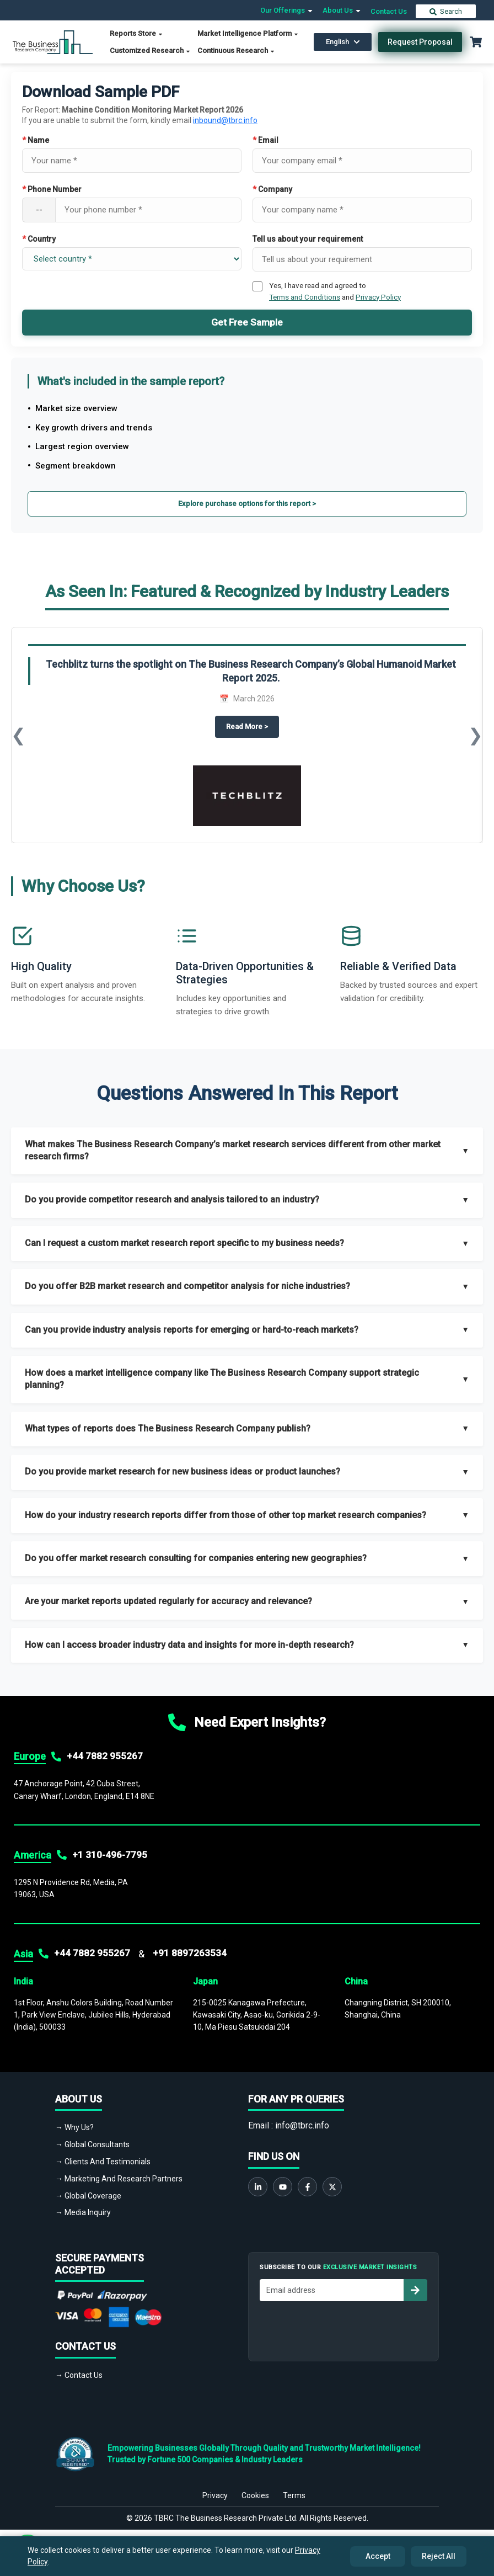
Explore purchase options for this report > (247, 503)
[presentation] (343, 2328)
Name (35, 140)
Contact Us (388, 11)
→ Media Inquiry (83, 2212)
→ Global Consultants (92, 2144)
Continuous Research (236, 50)
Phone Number (52, 189)
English (343, 42)
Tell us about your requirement (308, 239)
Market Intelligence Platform (248, 33)
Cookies (255, 2488)
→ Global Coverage (88, 2195)
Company (272, 189)
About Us (342, 10)
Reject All (438, 2556)
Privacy (215, 2488)
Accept (378, 2556)
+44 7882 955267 (105, 1755)
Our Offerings (287, 10)
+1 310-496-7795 (109, 1854)
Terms (294, 2488)
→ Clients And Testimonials (103, 2161)
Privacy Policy (378, 296)
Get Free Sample (247, 322)
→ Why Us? (74, 2127)
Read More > (252, 726)
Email (265, 140)
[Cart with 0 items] (476, 42)
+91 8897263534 (190, 1952)
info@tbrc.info (302, 2125)
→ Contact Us (79, 2375)
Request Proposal (420, 42)
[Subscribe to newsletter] (415, 2290)
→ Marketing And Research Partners (118, 2178)
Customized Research (150, 50)
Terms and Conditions (304, 296)
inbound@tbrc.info (225, 120)
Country (39, 239)
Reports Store (136, 33)
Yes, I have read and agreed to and (335, 291)
